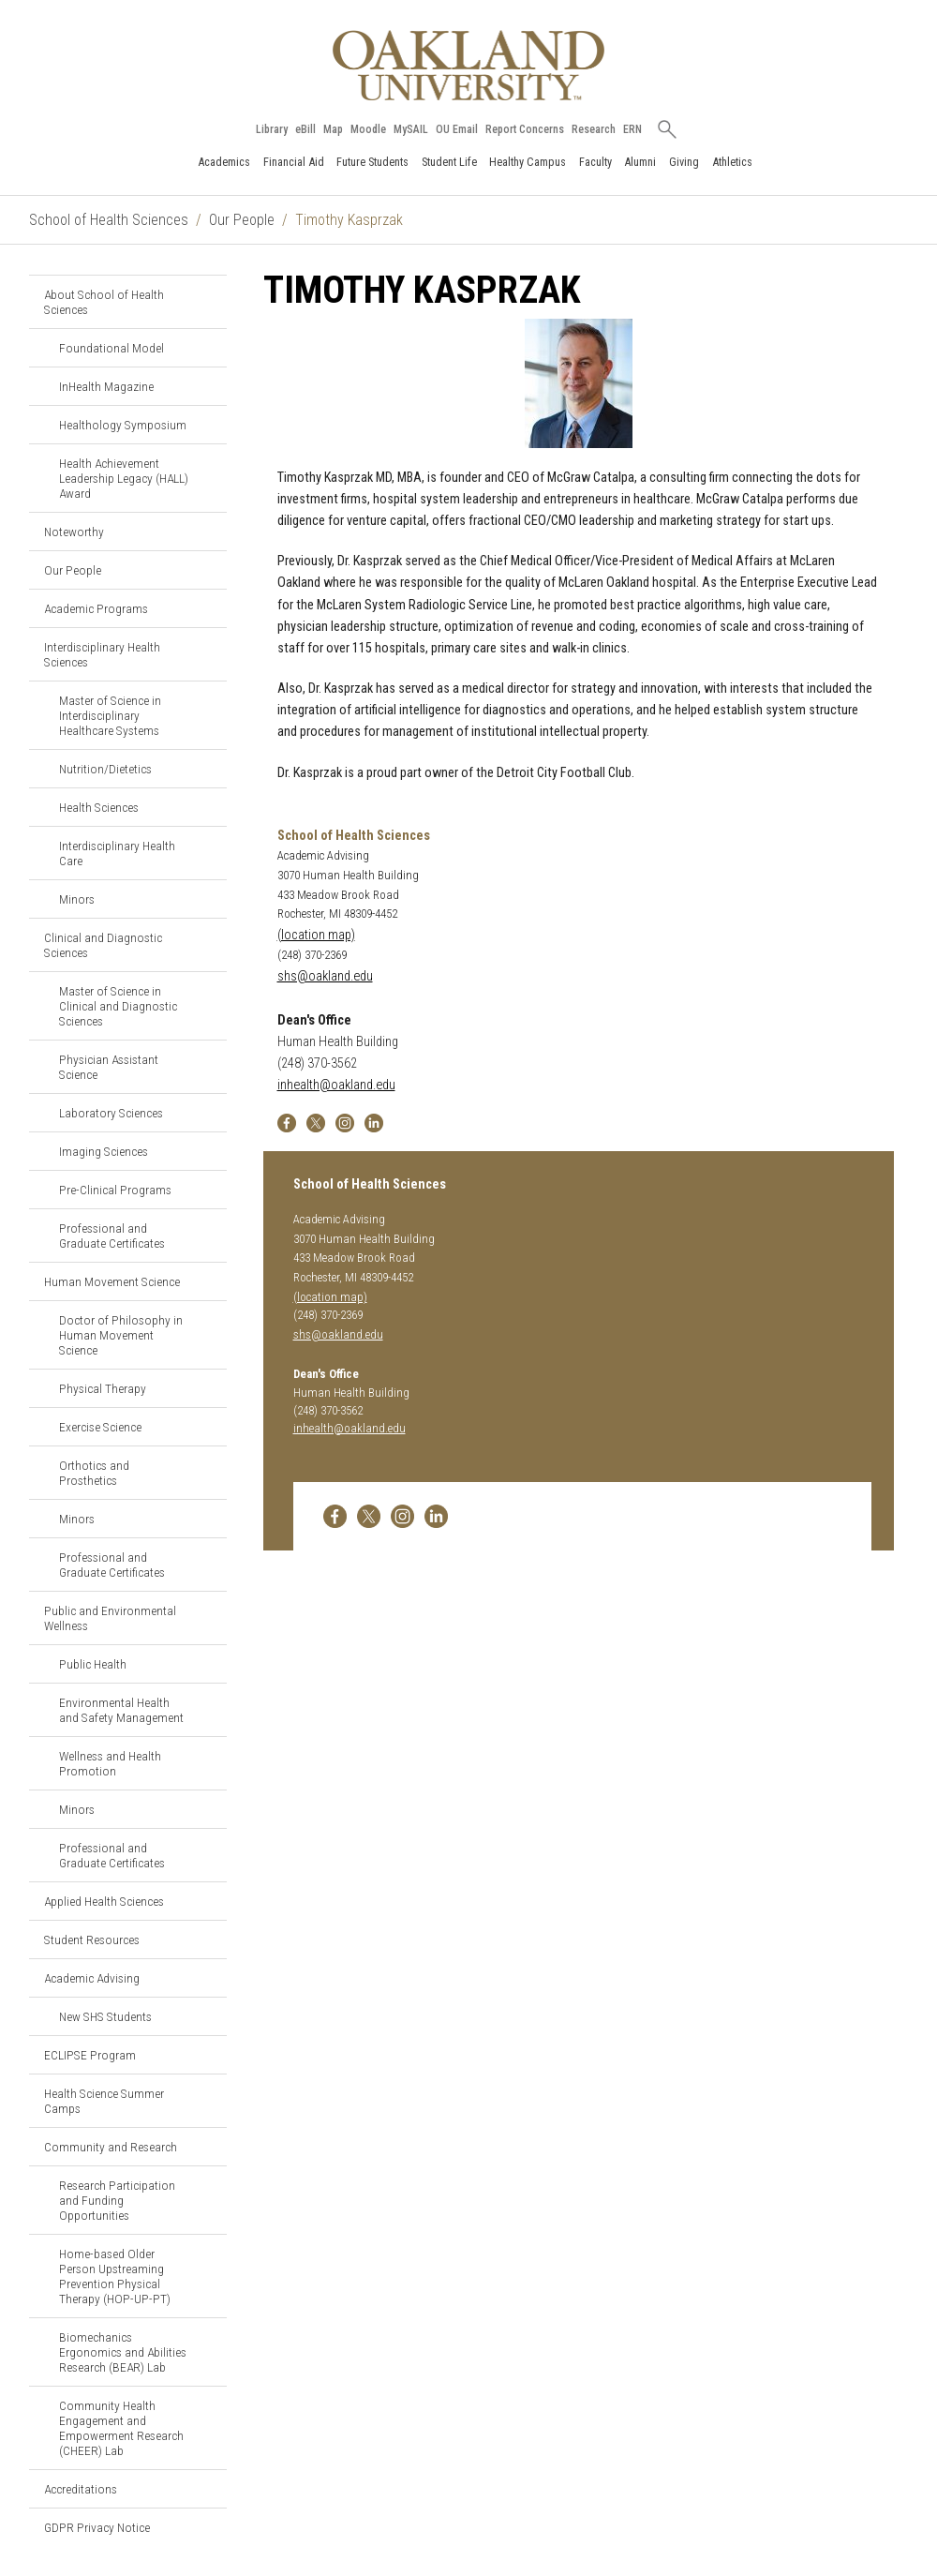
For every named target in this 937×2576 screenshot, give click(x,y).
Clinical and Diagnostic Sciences (103, 945)
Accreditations (80, 2488)
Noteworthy (74, 531)
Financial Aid (293, 162)
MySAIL (411, 129)
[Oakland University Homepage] (468, 65)
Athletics (732, 162)
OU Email (457, 129)
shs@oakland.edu (325, 976)
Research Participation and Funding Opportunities (117, 2200)
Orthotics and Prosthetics (94, 1473)
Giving (684, 162)
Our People (242, 220)
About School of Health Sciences (104, 302)
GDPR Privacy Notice (97, 2527)
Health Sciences (99, 807)
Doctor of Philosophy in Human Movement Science (121, 1334)
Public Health (92, 1663)
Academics (224, 162)
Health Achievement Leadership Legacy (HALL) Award (123, 478)
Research (594, 129)
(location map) (316, 935)
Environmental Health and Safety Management (121, 1710)
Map (333, 129)
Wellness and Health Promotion (110, 1763)
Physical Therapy (102, 1388)
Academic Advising (92, 1977)
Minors (77, 898)
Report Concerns (524, 129)
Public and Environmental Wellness (110, 1618)
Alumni (640, 162)
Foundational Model (111, 347)
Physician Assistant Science (108, 1067)
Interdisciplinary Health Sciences (102, 654)
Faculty (595, 162)
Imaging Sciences (103, 1151)
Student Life (449, 162)
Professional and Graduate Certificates (112, 1236)
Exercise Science (100, 1426)
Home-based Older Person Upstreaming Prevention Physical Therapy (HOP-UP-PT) (115, 2276)
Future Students (372, 162)
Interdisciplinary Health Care (117, 853)
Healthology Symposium (122, 424)
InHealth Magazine (106, 386)
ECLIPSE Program (90, 2054)
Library (272, 129)
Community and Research (110, 2146)
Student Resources (92, 1939)
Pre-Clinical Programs (115, 1189)
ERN (632, 129)
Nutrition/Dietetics (105, 768)
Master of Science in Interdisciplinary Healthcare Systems (110, 715)
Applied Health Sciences (104, 1901)
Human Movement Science (112, 1281)
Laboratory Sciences (111, 1112)
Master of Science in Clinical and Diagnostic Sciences (118, 1005)
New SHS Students (105, 2016)
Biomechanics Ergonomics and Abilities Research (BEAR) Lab (122, 2351)
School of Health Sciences (108, 220)
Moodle (368, 129)
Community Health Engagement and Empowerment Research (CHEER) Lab (121, 2428)
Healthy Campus (527, 162)
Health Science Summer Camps (104, 2101)
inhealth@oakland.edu (336, 1085)
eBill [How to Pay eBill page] (305, 129)
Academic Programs (96, 608)
